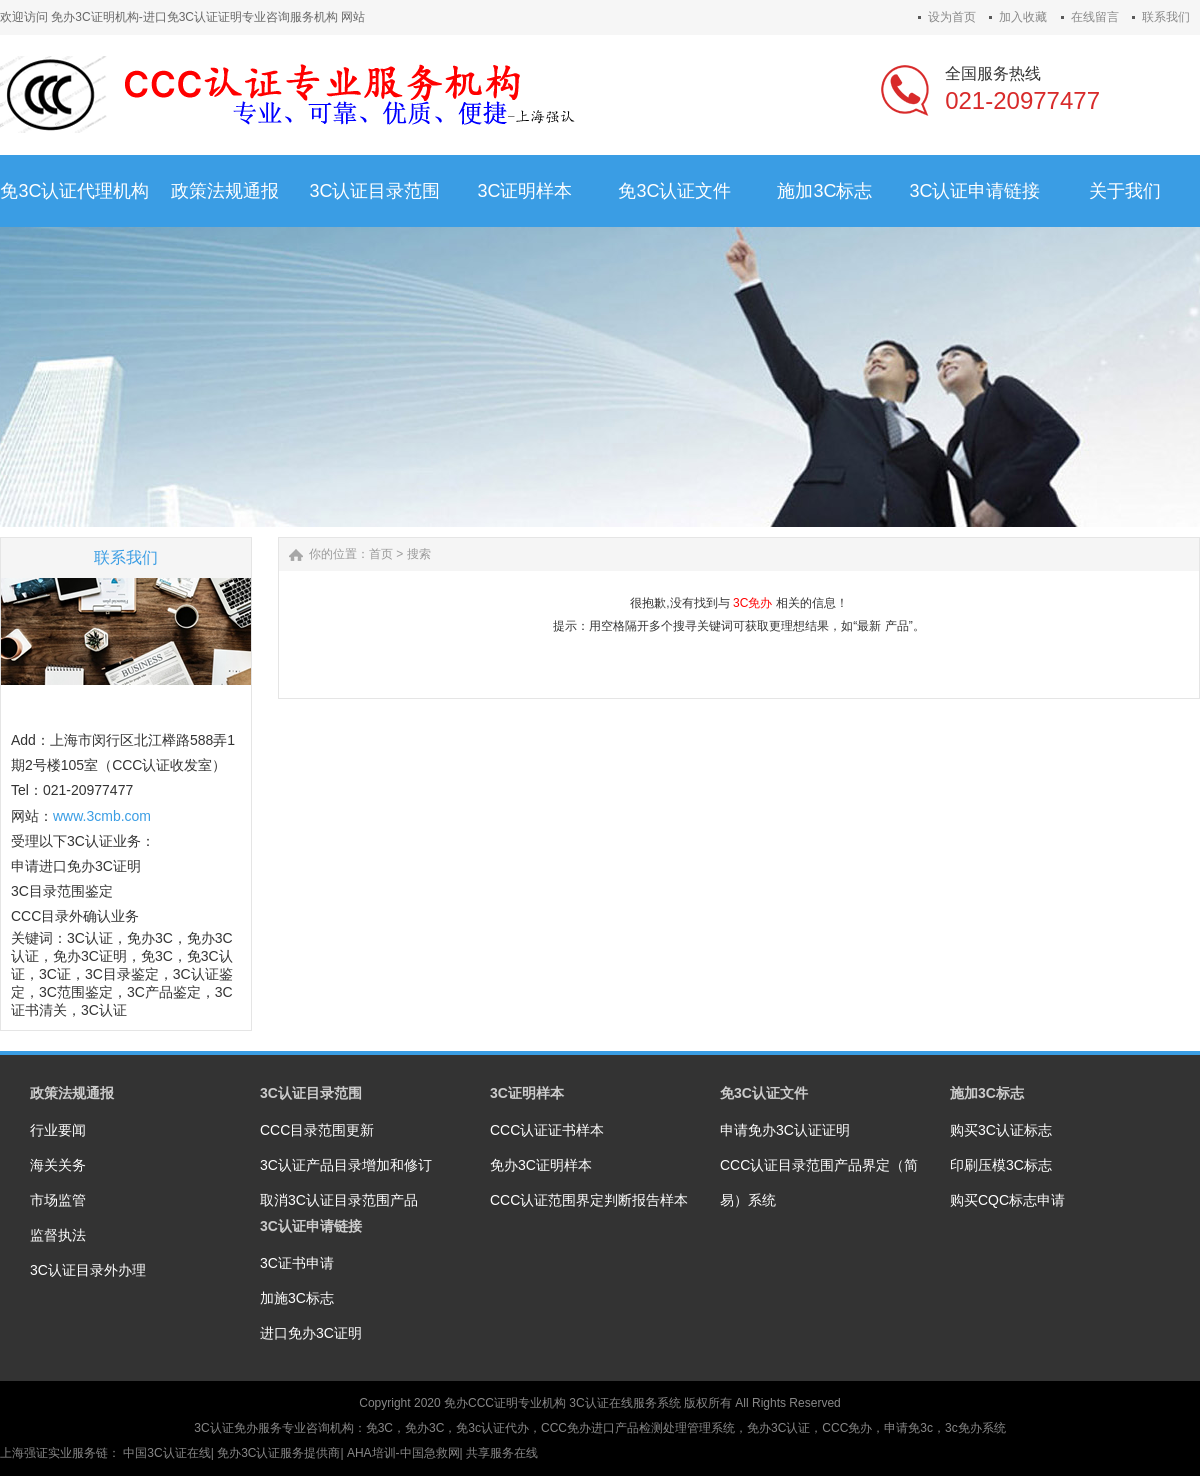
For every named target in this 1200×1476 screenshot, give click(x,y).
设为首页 (952, 17)
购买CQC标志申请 (1007, 1200)
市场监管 (58, 1200)
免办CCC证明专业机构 (505, 1403)
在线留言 (1095, 17)
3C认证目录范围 (311, 1093)
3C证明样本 (527, 1093)
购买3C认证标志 (1001, 1130)
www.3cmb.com (102, 816)
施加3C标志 (987, 1093)
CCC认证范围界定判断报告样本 (589, 1200)
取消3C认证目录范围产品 (339, 1200)
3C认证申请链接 (311, 1226)
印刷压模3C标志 (1001, 1165)
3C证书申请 (297, 1263)
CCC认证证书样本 (547, 1130)
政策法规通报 (72, 1093)
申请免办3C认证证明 (785, 1130)
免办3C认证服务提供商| (282, 1453)
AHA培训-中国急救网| (406, 1453)
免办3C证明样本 (541, 1165)
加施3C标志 (297, 1298)
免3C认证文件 (764, 1093)
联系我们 (1166, 17)
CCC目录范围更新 (317, 1130)
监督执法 (58, 1235)
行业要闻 (58, 1130)
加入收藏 (1023, 17)
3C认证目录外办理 (88, 1270)
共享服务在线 (502, 1453)
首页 (381, 554)
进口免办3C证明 (311, 1333)
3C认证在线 (600, 1403)
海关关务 (58, 1165)
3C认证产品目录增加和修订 (346, 1165)
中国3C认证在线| (170, 1453)
